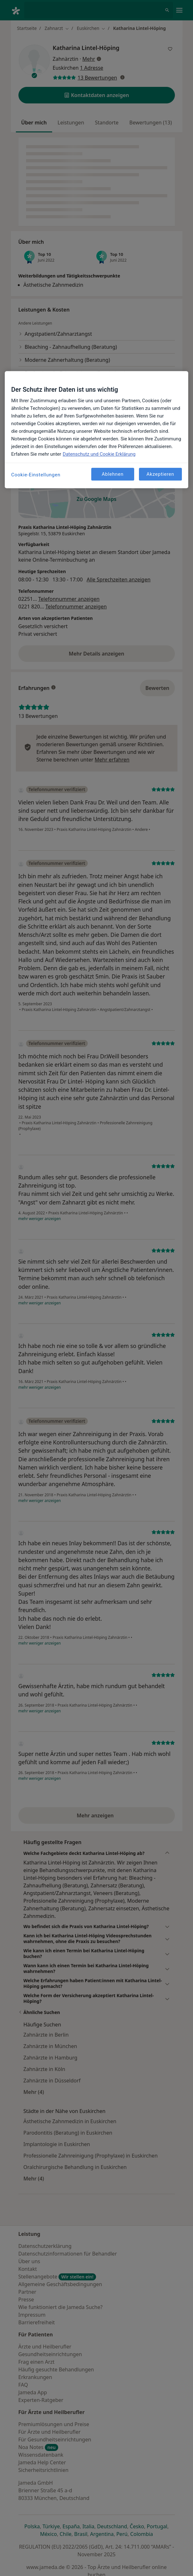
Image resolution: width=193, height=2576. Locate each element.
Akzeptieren (160, 474)
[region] (96, 429)
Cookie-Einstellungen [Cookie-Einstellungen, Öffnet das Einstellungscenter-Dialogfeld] (35, 475)
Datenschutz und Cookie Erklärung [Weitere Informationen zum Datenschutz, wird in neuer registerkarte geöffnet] (99, 454)
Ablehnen (113, 474)
